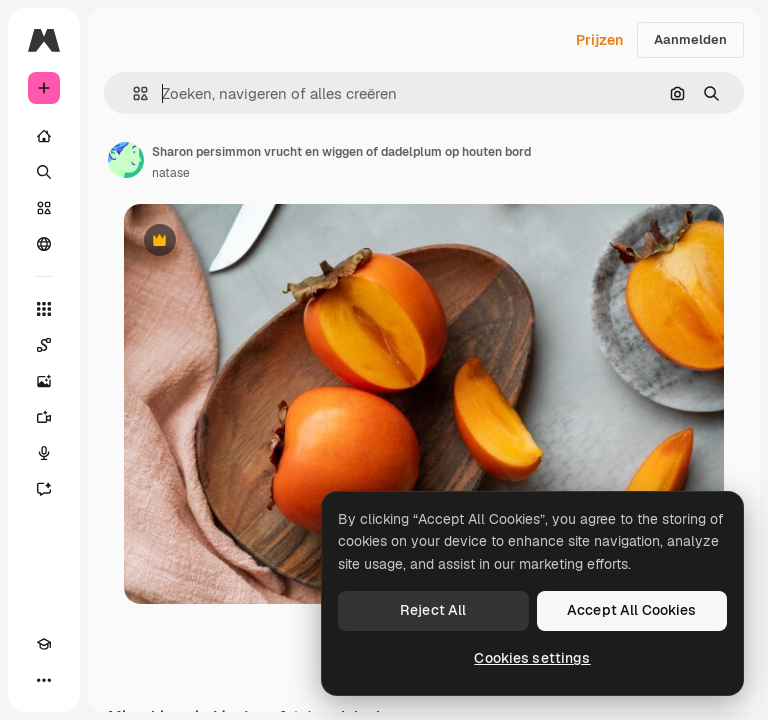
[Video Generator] (44, 417)
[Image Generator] (44, 381)
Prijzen (599, 40)
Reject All (433, 610)
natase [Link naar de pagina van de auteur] (171, 173)
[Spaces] (44, 345)
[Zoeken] (44, 172)
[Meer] (44, 680)
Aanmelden (690, 39)
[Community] (44, 244)
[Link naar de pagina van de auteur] (126, 160)
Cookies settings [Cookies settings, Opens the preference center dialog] (532, 658)
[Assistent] (44, 489)
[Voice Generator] (44, 453)
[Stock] (44, 208)
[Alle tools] (44, 309)
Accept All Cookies (632, 610)
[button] (132, 93)
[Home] (44, 136)
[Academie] (44, 644)
